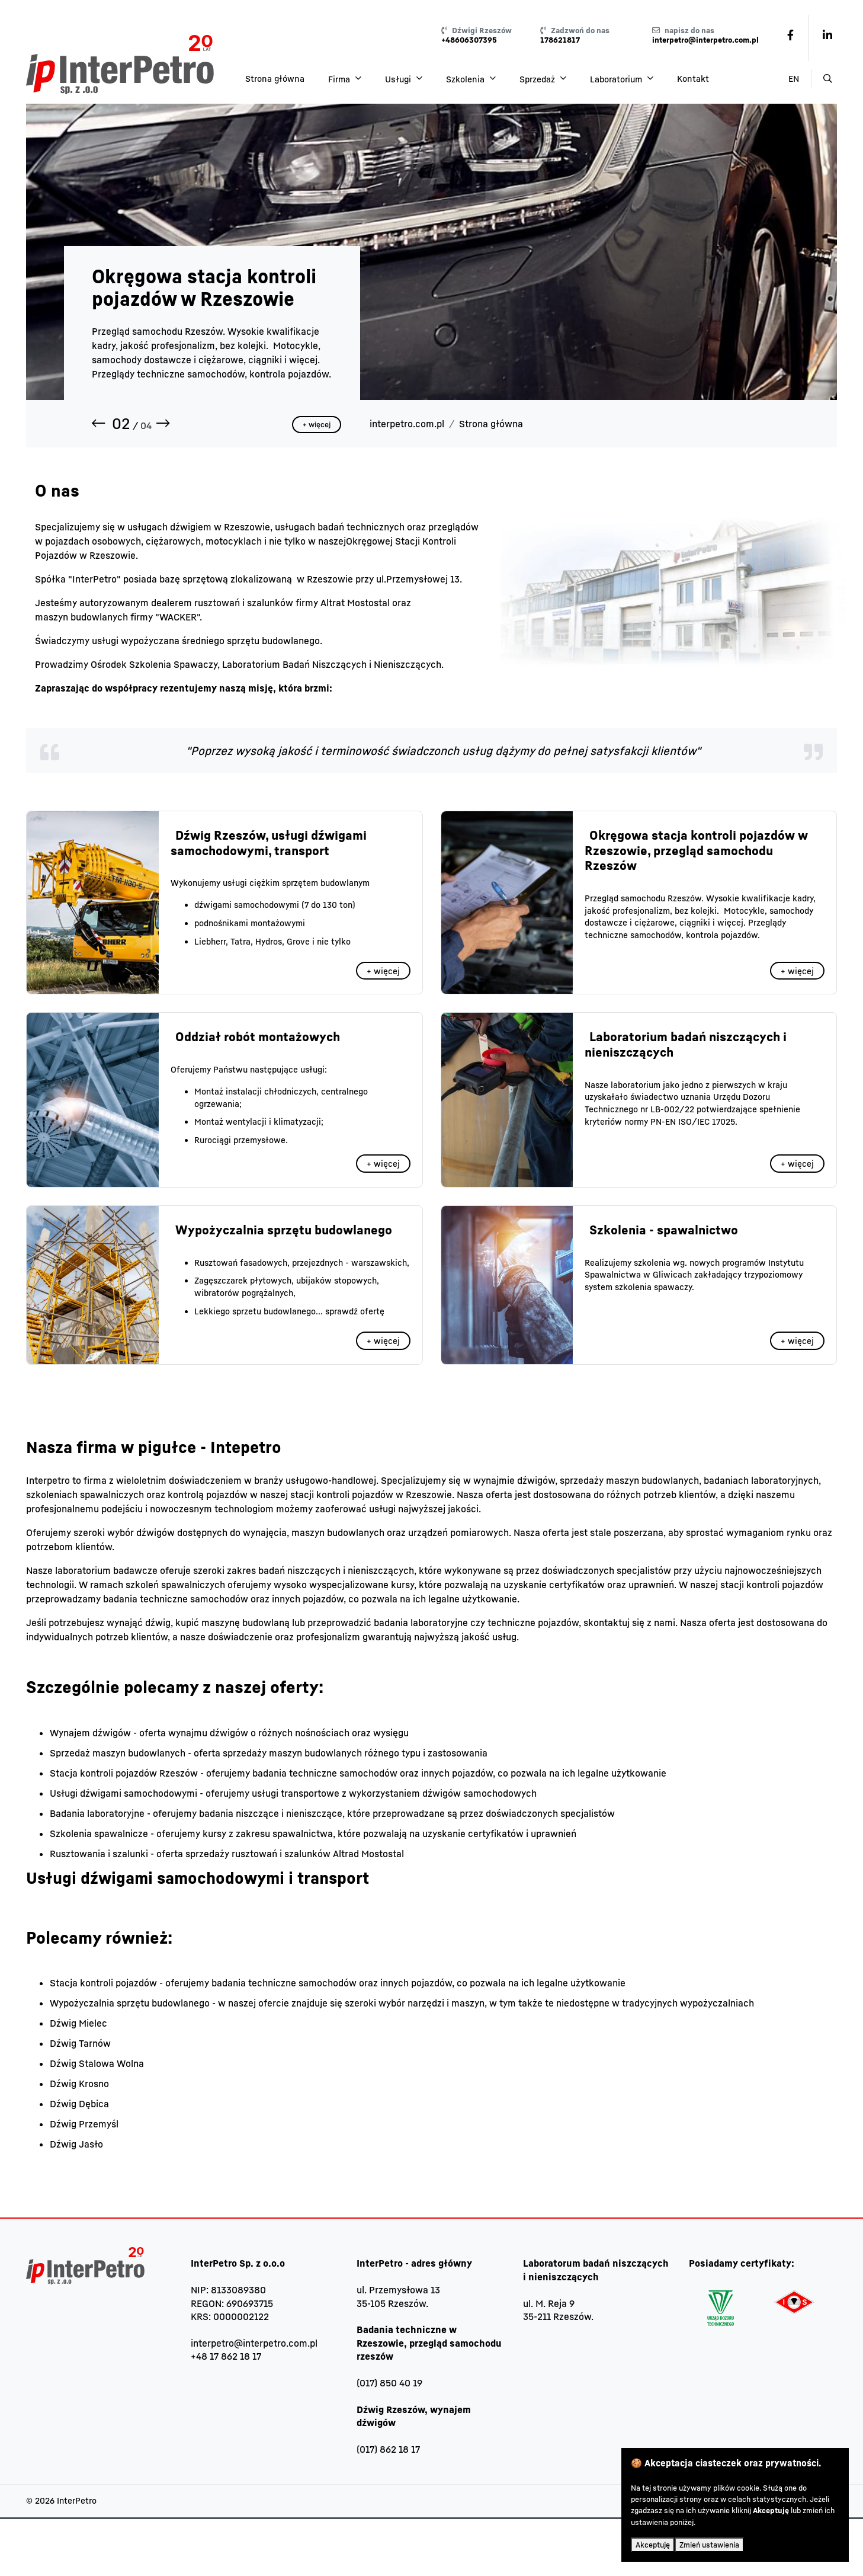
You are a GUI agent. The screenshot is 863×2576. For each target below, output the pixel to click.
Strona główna (274, 78)
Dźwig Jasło (76, 2144)
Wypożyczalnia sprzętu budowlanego (130, 2003)
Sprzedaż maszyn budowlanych (117, 1753)
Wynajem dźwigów (90, 1733)
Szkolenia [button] (466, 79)
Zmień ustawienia (709, 2544)
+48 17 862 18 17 (226, 2356)
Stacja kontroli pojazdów (103, 1983)
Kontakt (693, 78)
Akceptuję (653, 2544)
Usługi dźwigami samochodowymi (123, 1793)
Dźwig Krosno (79, 2083)
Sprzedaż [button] (538, 79)
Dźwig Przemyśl (84, 2124)
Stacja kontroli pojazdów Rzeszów (124, 1773)
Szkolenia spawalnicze (99, 1833)
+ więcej (317, 424)
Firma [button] (340, 79)
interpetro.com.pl (407, 424)
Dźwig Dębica (79, 2104)
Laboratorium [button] (617, 79)
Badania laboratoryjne (97, 1813)
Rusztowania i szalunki (99, 1854)
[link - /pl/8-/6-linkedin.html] (827, 34)
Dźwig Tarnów (80, 2043)
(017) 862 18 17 (388, 2449)
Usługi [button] (399, 79)
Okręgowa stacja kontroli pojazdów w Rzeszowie (204, 287)
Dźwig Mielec (78, 2023)
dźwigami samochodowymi (246, 905)
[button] (101, 423)
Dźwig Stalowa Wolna (97, 2063)
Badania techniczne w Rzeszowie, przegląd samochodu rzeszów (429, 2343)
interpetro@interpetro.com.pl (254, 2343)
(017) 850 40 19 (389, 2383)
